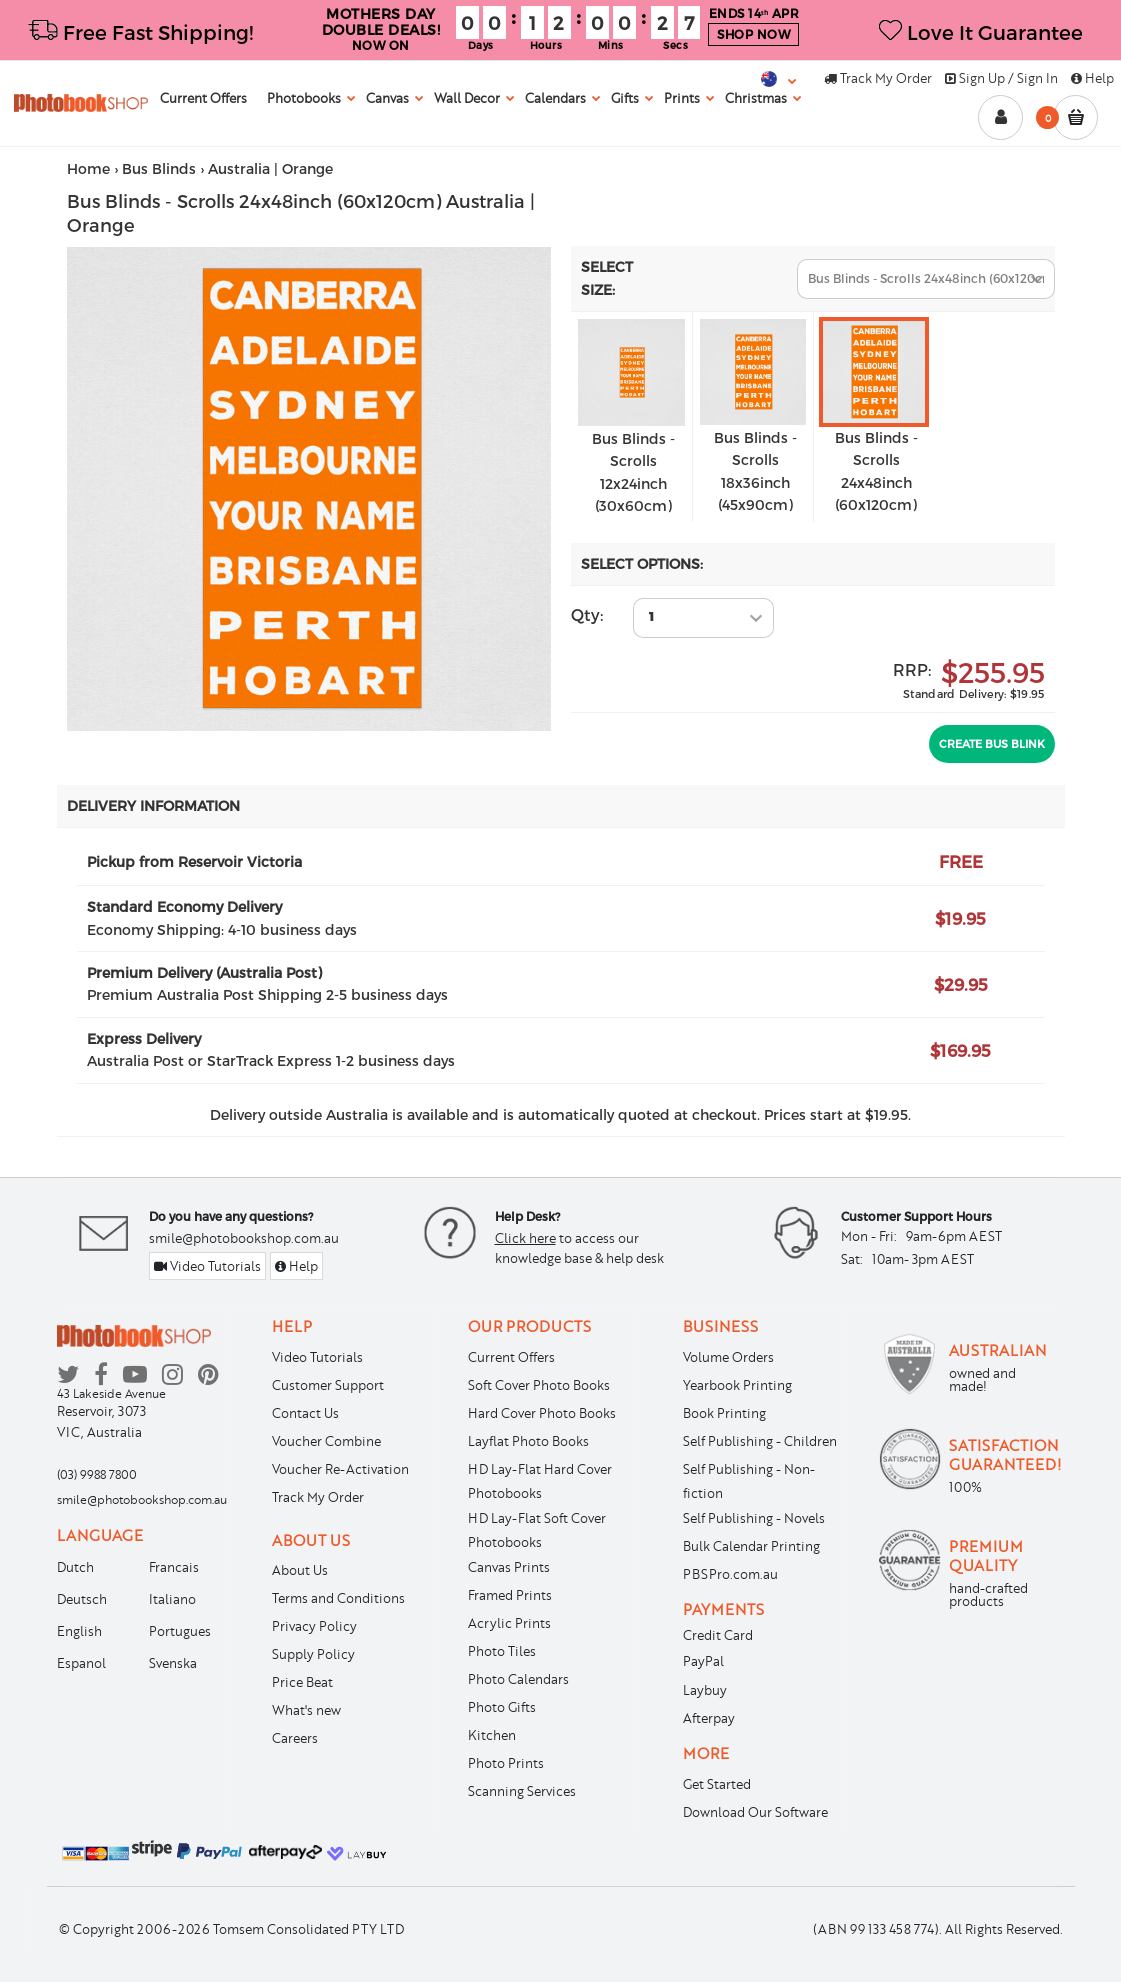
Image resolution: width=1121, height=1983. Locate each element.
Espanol (81, 1663)
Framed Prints (510, 1595)
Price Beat (302, 1682)
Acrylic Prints (509, 1623)
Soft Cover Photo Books (539, 1385)
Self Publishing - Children (760, 1441)
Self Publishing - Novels (754, 1518)
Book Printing (724, 1413)
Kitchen (492, 1735)
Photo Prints (506, 1763)
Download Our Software (755, 1812)
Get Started (717, 1784)
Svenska (173, 1663)
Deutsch (82, 1599)
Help (1092, 78)
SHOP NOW (753, 34)
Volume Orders (728, 1357)
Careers (295, 1738)
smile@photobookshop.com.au (244, 1238)
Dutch (75, 1567)
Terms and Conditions (338, 1598)
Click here (525, 1238)
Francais (174, 1567)
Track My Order (878, 78)
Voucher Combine (326, 1441)
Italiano (172, 1599)
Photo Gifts (502, 1707)
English (79, 1631)
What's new (306, 1710)
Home (88, 168)
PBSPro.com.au (730, 1574)
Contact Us (305, 1413)
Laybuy (705, 1690)
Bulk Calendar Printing (751, 1546)
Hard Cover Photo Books (542, 1413)
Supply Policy (313, 1654)
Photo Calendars (518, 1679)
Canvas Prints (509, 1567)
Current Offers (511, 1357)
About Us (300, 1570)
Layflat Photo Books (528, 1441)
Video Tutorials (207, 1266)
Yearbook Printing (737, 1385)
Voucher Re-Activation (340, 1469)
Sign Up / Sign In (1001, 78)
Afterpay (709, 1718)
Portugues (180, 1631)
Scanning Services (522, 1791)
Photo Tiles (502, 1651)
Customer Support (328, 1385)
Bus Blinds (159, 168)
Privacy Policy (314, 1626)
